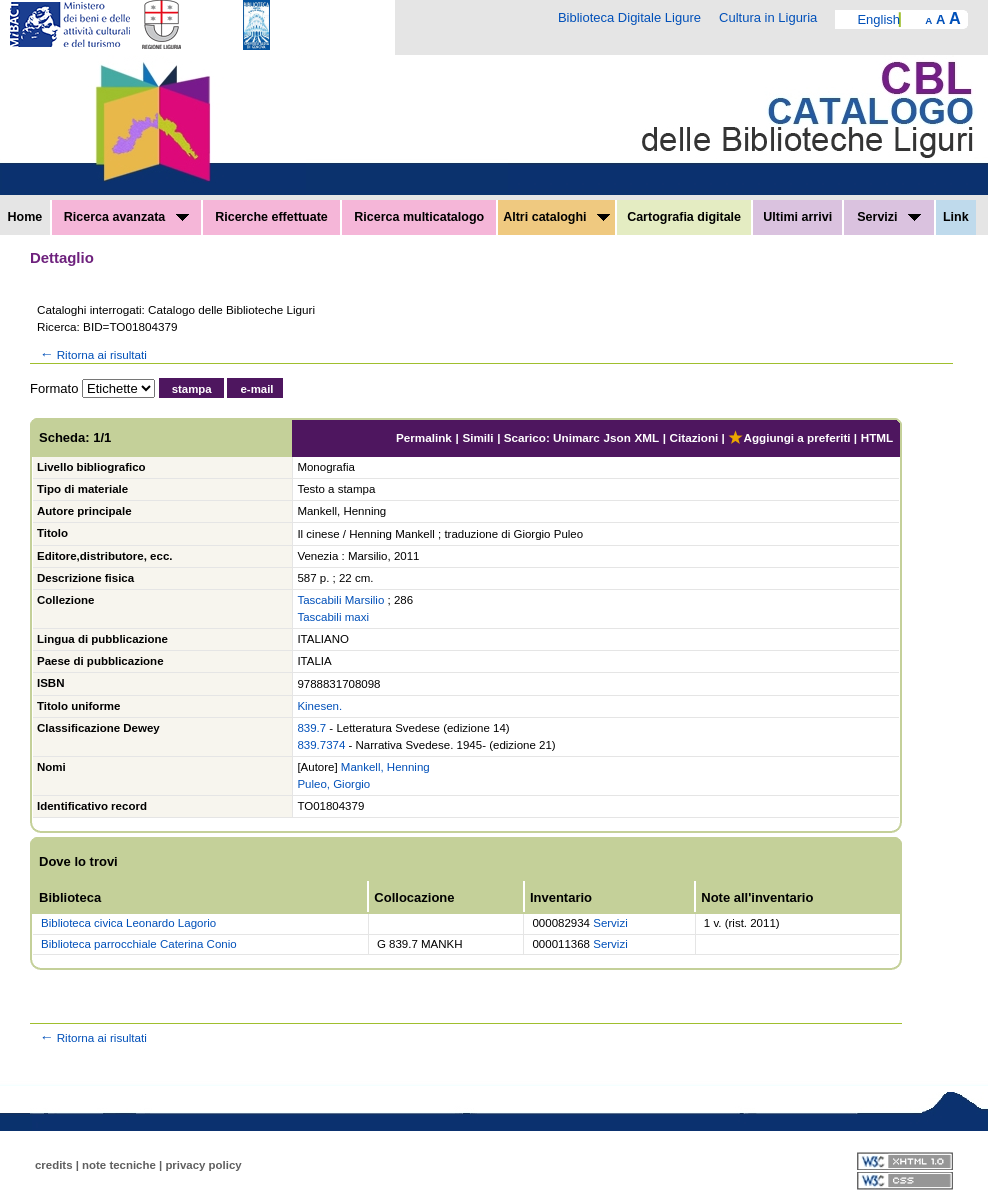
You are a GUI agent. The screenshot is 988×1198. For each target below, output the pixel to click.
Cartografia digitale (684, 217)
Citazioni (694, 437)
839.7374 (321, 745)
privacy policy (203, 1165)
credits (54, 1165)
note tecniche (119, 1165)
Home (25, 217)
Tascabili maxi (333, 617)
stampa (192, 389)
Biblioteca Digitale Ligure (629, 17)
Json (617, 437)
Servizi (889, 217)
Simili (477, 437)
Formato (54, 388)
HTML (877, 437)
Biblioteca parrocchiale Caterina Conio (139, 944)
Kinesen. (319, 706)
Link (956, 217)
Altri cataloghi (556, 217)
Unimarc (576, 437)
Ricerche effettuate (271, 217)
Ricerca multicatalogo (419, 217)
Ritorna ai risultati (92, 354)
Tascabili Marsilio (340, 600)
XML (646, 437)
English (878, 19)
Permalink (424, 437)
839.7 (311, 728)
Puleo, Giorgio (333, 784)
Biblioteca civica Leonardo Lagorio (128, 923)
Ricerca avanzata (126, 217)
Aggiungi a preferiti (789, 437)
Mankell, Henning (385, 767)
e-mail (256, 389)
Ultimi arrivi (797, 217)
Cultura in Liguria (768, 17)
